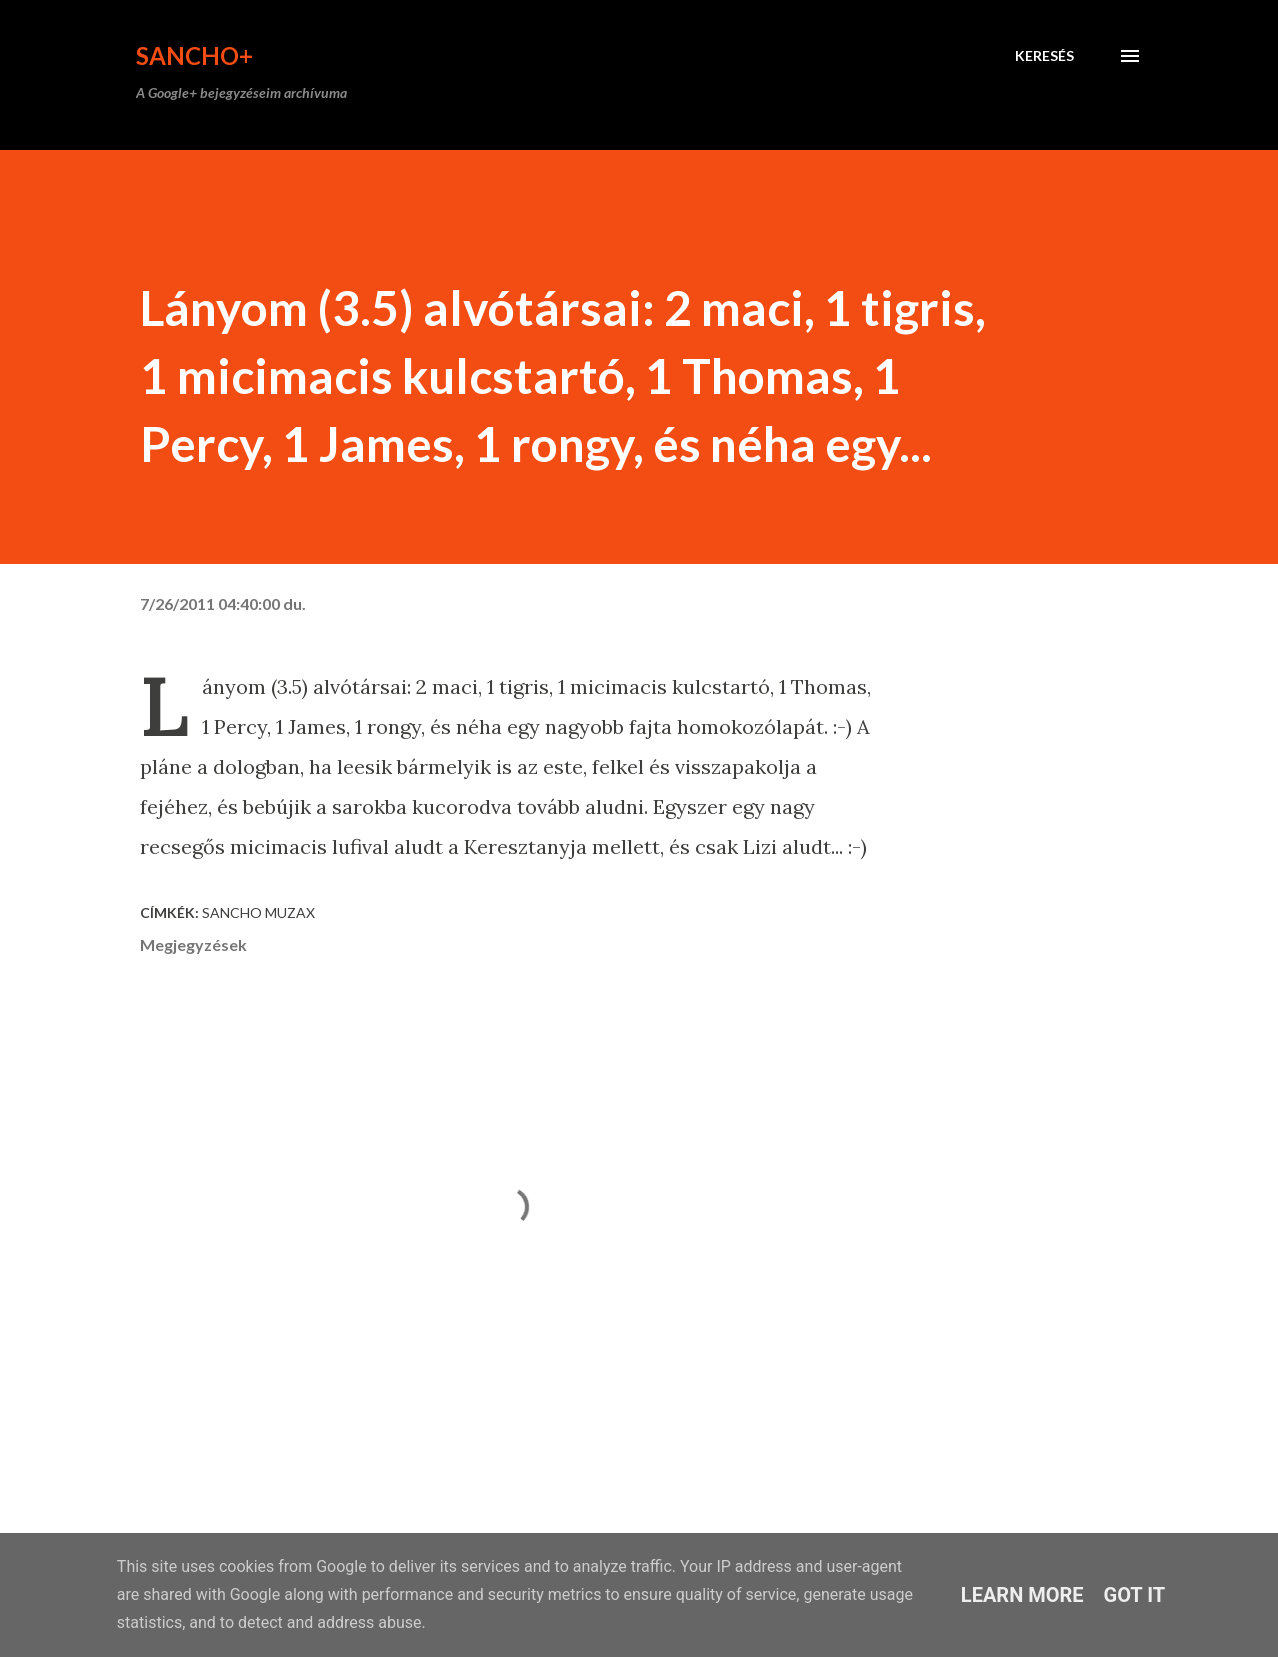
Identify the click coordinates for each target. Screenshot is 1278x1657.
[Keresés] (1044, 56)
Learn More (1022, 1595)
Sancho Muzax (258, 912)
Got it (1135, 1595)
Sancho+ (194, 55)
